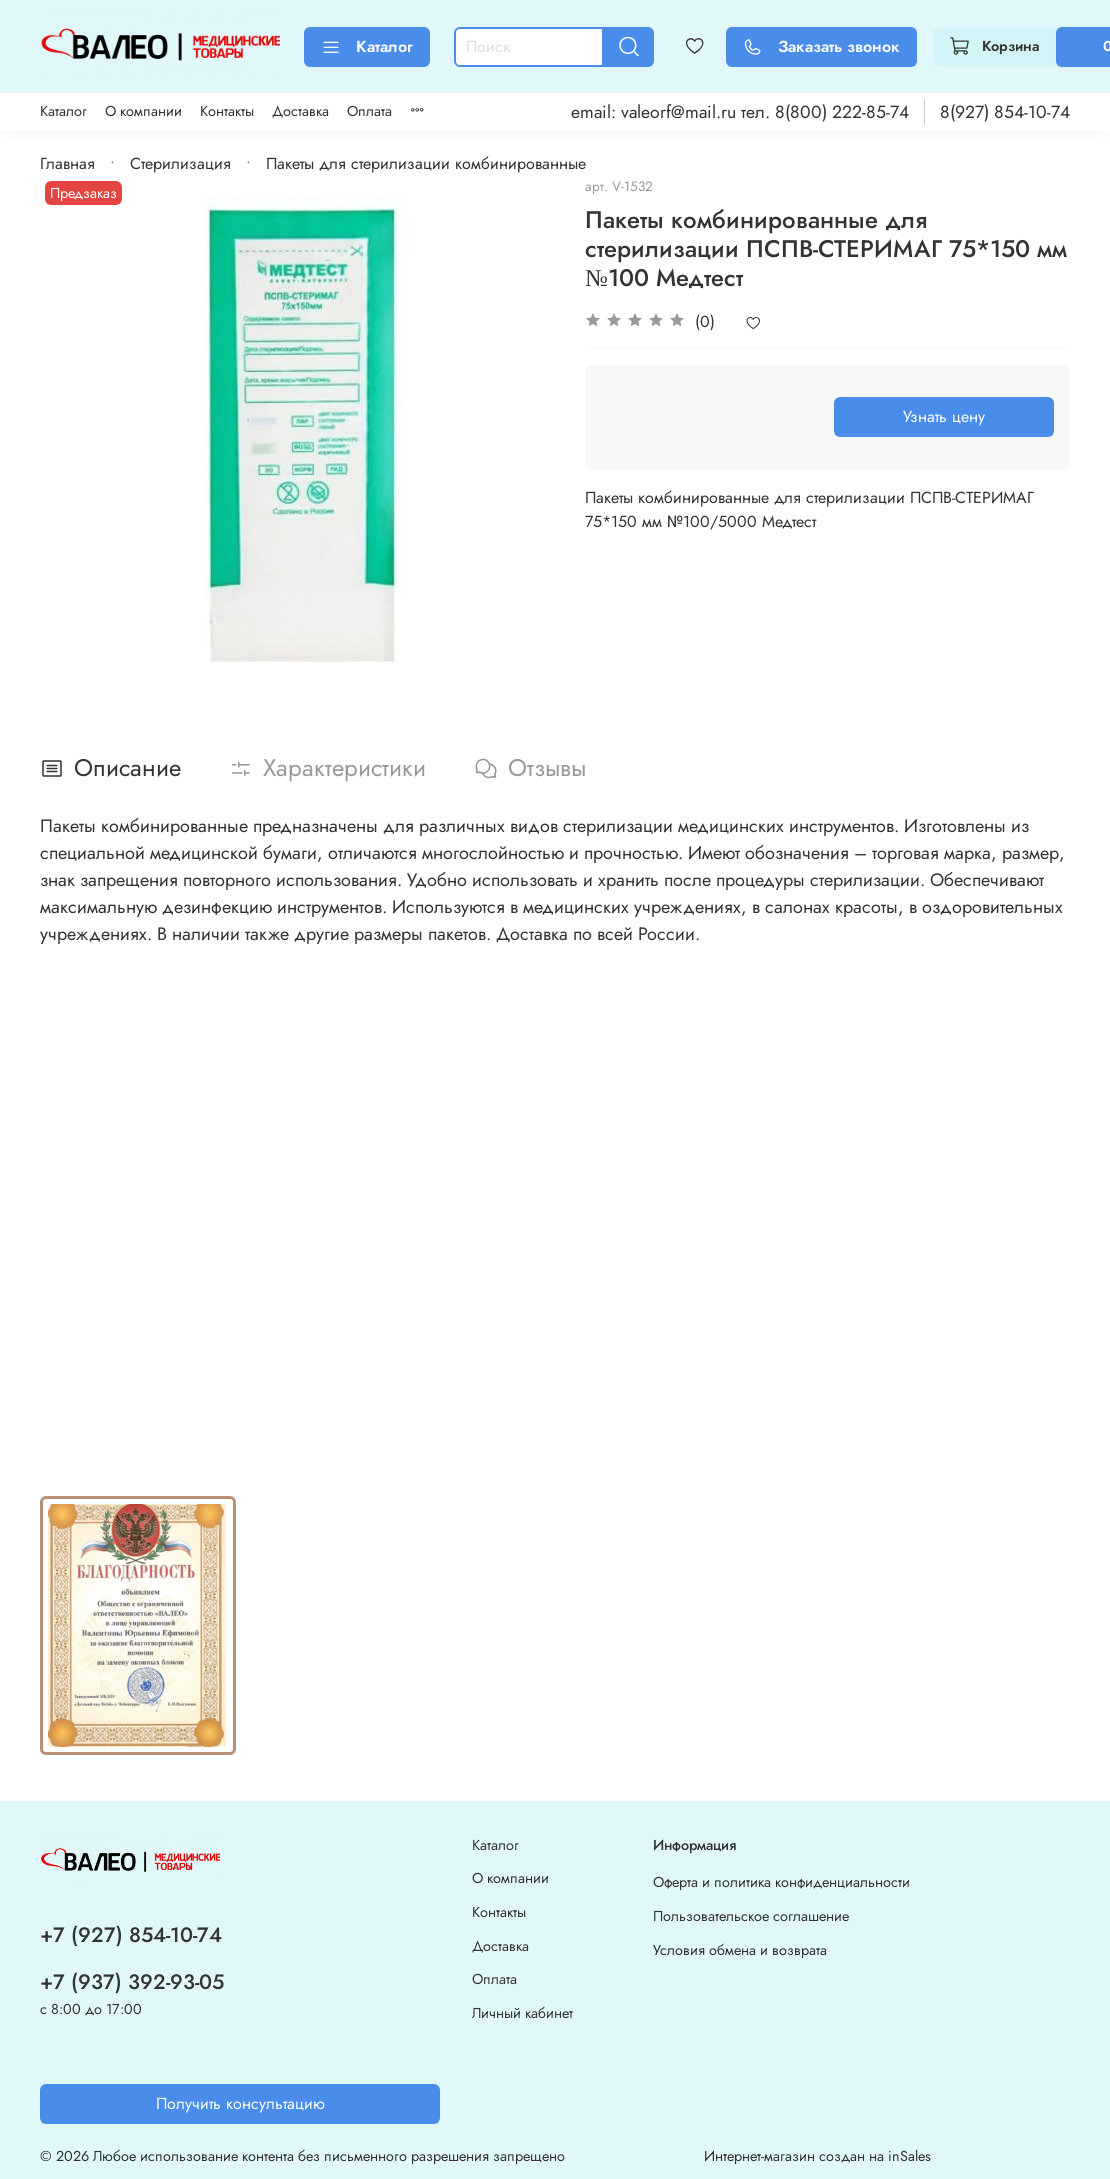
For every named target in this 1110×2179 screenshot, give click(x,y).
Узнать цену (944, 416)
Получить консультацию (240, 2103)
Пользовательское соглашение (751, 1916)
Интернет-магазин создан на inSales (817, 2156)
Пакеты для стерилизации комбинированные (426, 163)
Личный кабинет (522, 2013)
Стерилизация (180, 163)
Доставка (300, 111)
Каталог (367, 46)
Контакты (227, 111)
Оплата (369, 111)
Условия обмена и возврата (740, 1950)
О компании (143, 111)
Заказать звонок (821, 46)
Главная (67, 163)
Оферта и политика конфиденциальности (781, 1882)
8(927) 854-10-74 (1005, 112)
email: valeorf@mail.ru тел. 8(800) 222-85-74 (740, 112)
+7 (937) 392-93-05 (132, 1982)
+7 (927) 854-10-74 (131, 1935)
